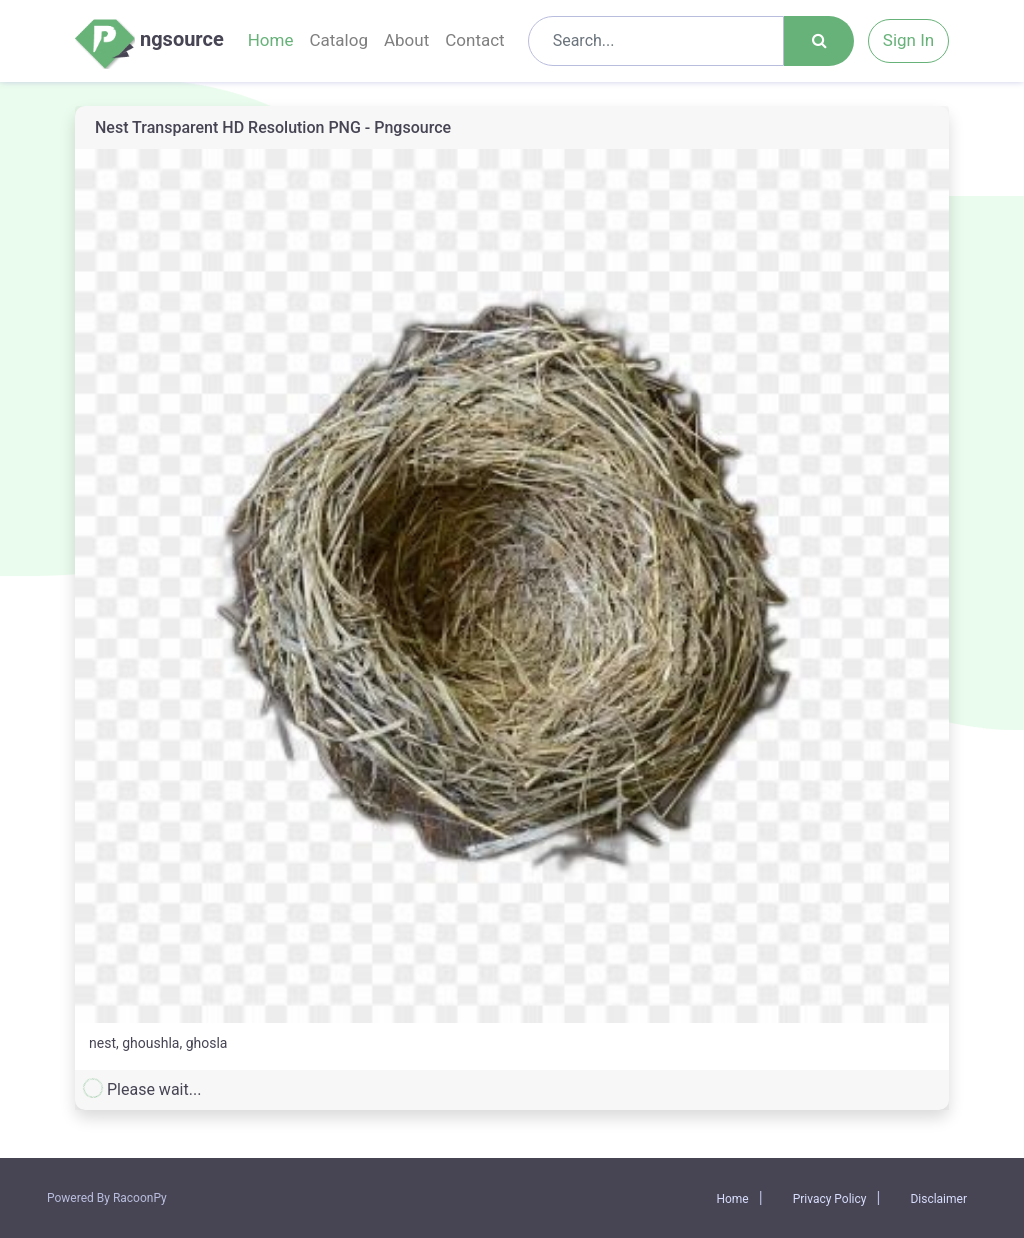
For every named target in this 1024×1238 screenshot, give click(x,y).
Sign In (908, 40)
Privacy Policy (830, 1199)
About (406, 40)
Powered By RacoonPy (107, 1198)
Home (271, 40)
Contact (474, 40)
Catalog (338, 40)
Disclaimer (938, 1199)
